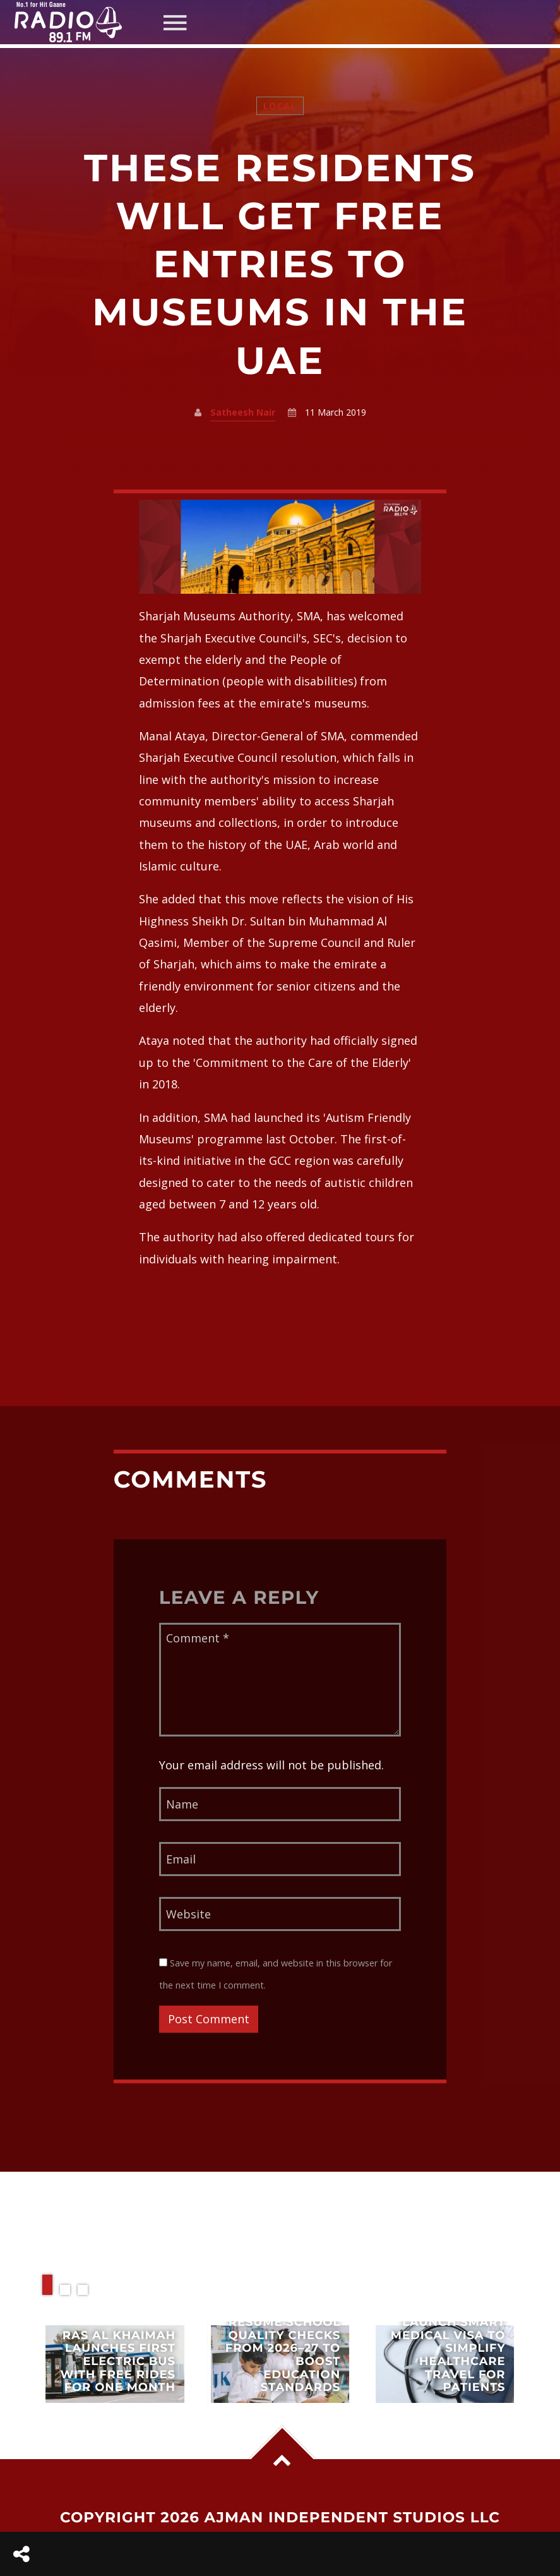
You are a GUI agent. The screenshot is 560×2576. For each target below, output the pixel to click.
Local (280, 106)
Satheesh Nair (242, 412)
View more (115, 2364)
